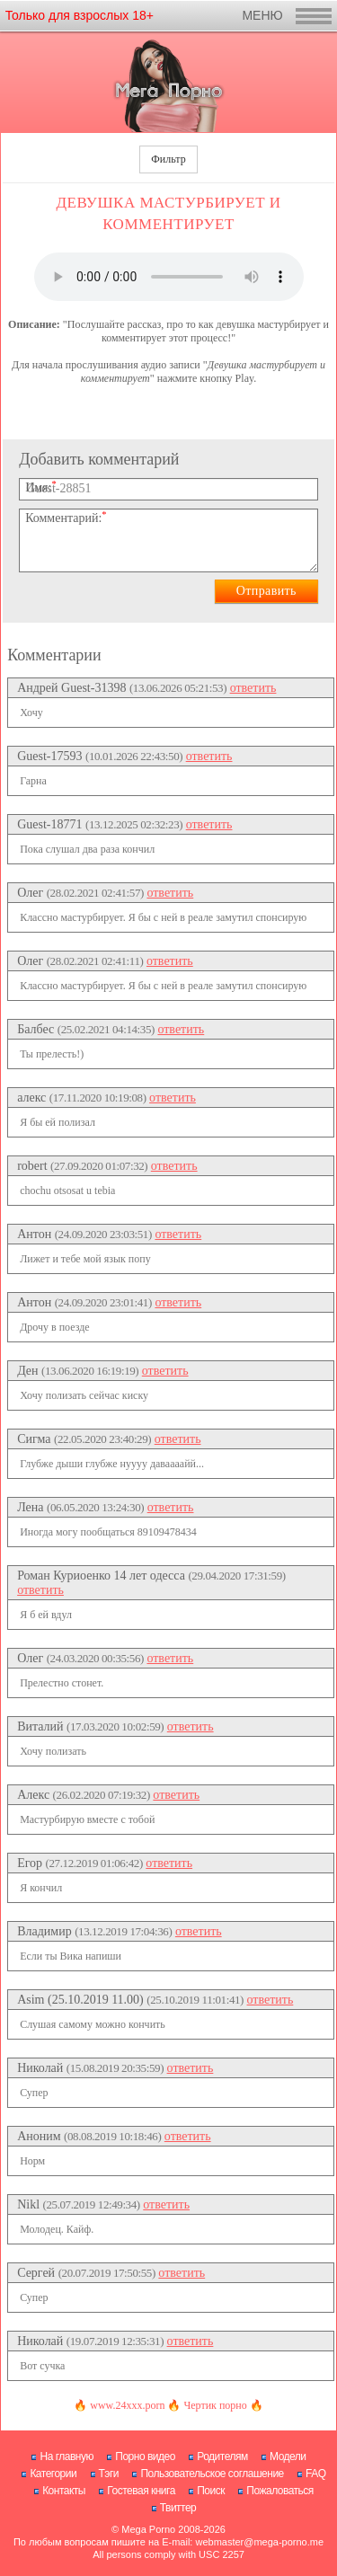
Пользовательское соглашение (211, 2473)
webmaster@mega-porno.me (259, 2541)
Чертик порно (214, 2405)
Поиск (211, 2490)
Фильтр (168, 159)
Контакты (63, 2490)
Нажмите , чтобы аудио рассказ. (169, 276)
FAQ (316, 2473)
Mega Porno (148, 2529)
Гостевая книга (141, 2490)
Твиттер (178, 2507)
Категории (53, 2473)
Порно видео (145, 2456)
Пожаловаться (280, 2490)
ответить (253, 688)
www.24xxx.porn (127, 2405)
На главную (66, 2456)
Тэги (109, 2473)
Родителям (222, 2456)
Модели (288, 2456)
